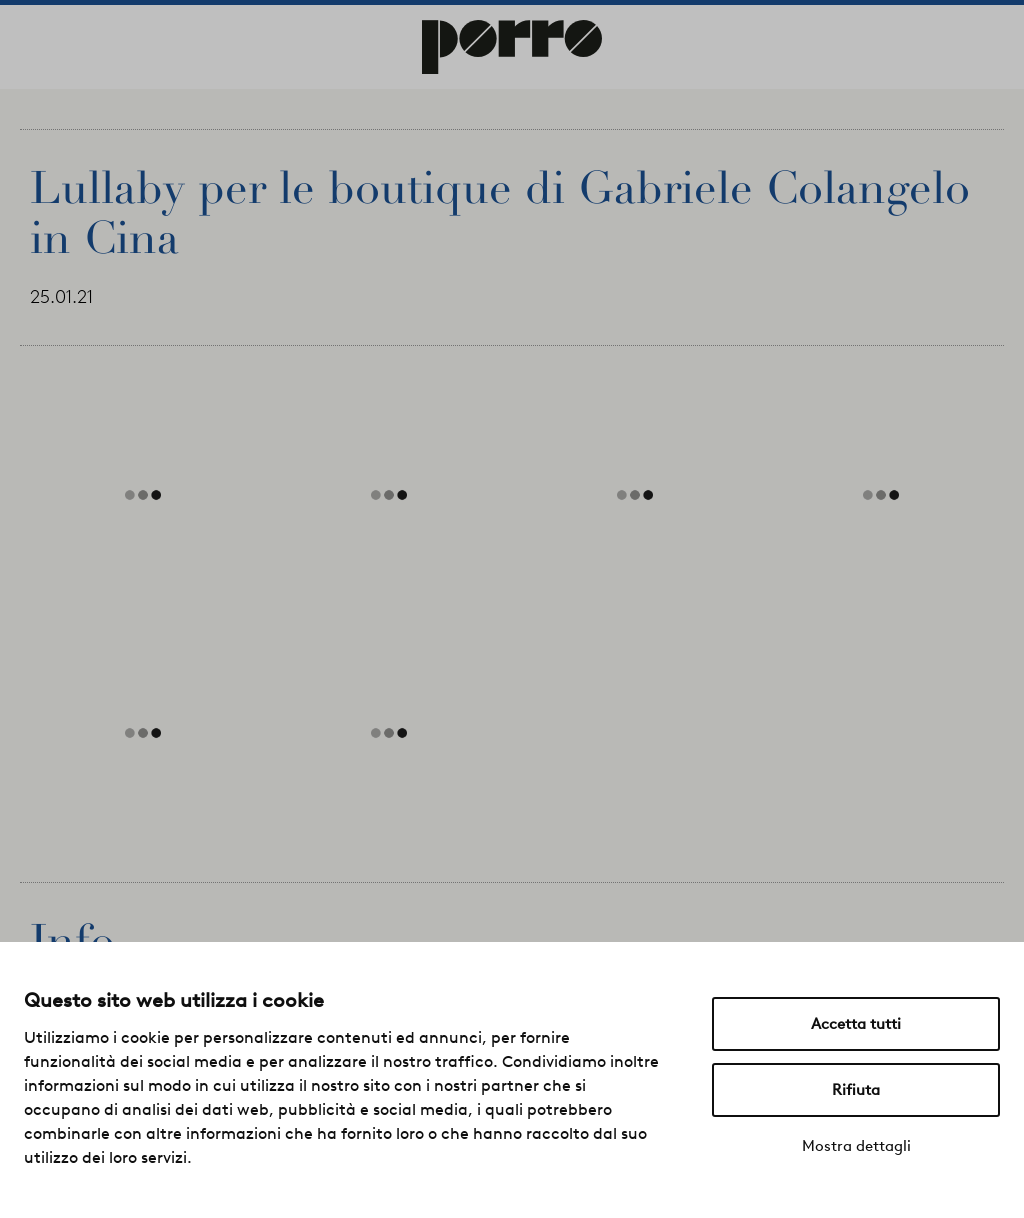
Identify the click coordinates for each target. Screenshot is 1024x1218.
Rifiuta (856, 1090)
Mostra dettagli (856, 1146)
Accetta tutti (856, 1024)
